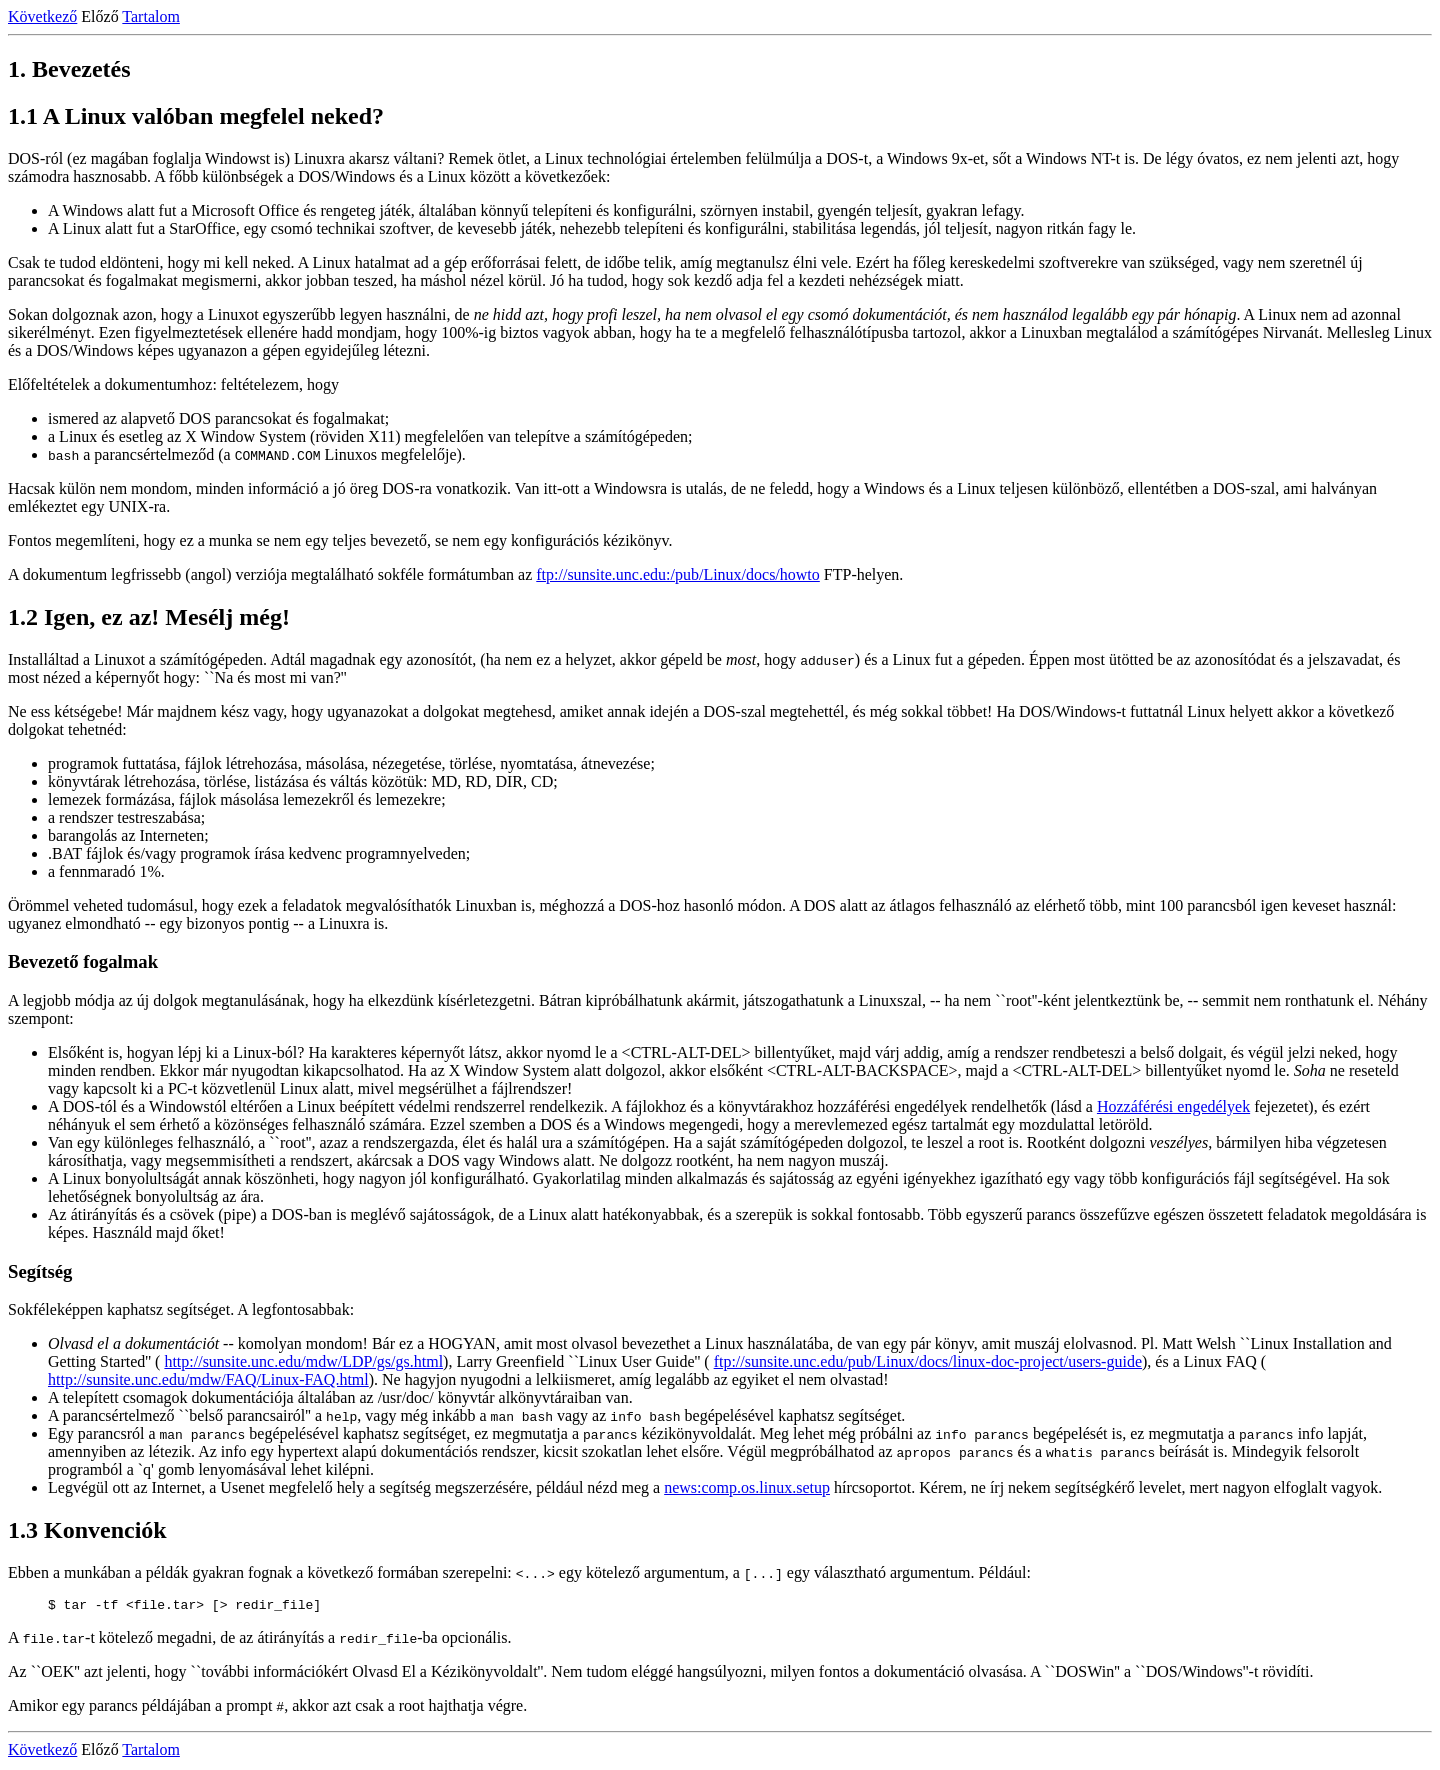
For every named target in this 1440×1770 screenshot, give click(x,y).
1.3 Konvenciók (87, 1530)
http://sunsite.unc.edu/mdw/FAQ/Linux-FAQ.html (208, 1379)
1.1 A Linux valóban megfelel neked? (196, 116)
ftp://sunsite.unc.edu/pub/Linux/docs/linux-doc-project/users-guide (928, 1361)
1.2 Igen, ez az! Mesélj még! (149, 617)
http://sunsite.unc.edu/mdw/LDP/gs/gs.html (303, 1361)
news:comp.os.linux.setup (747, 1487)
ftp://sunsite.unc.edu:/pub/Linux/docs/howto (678, 574)
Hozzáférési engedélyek (1173, 1106)
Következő (42, 16)
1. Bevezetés (69, 69)
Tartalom (151, 16)
